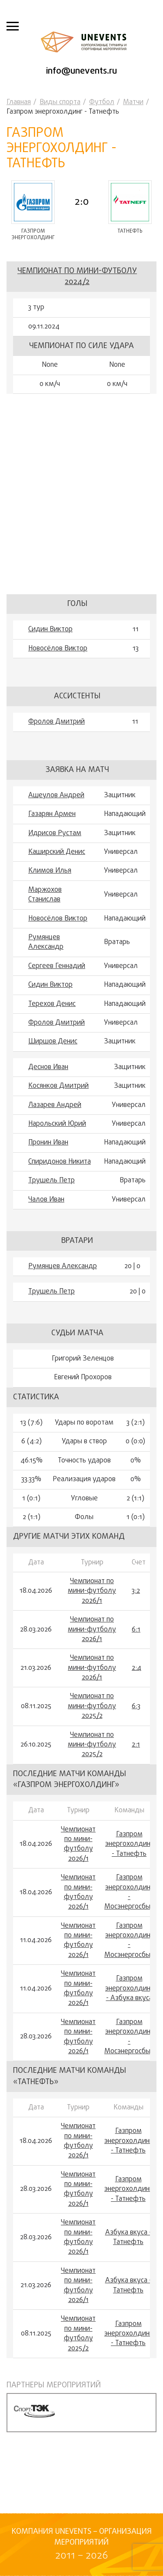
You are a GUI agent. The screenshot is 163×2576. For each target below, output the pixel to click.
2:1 (136, 1745)
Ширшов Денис (52, 1041)
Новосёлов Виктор (57, 648)
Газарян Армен (52, 814)
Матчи (133, 102)
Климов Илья (49, 871)
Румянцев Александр (45, 942)
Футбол (101, 102)
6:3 (136, 1706)
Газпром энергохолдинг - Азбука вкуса (129, 1988)
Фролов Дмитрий (56, 722)
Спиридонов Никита (59, 1162)
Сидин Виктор (50, 629)
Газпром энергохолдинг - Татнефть (129, 1844)
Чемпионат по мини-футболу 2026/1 (92, 1591)
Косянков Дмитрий (58, 1086)
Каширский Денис (56, 852)
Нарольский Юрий (57, 1124)
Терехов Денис (52, 1004)
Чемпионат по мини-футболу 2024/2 (77, 276)
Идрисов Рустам (54, 833)
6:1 (136, 1630)
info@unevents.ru (81, 71)
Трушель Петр (51, 1180)
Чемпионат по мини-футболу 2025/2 (92, 1706)
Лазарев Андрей (54, 1105)
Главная (19, 102)
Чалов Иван (46, 1200)
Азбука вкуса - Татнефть (128, 2238)
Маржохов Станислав (45, 895)
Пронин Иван (48, 1143)
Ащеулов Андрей (56, 795)
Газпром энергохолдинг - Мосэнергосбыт (129, 1892)
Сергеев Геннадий (56, 966)
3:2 (136, 1591)
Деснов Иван (48, 1067)
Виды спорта (60, 102)
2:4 (136, 1668)
